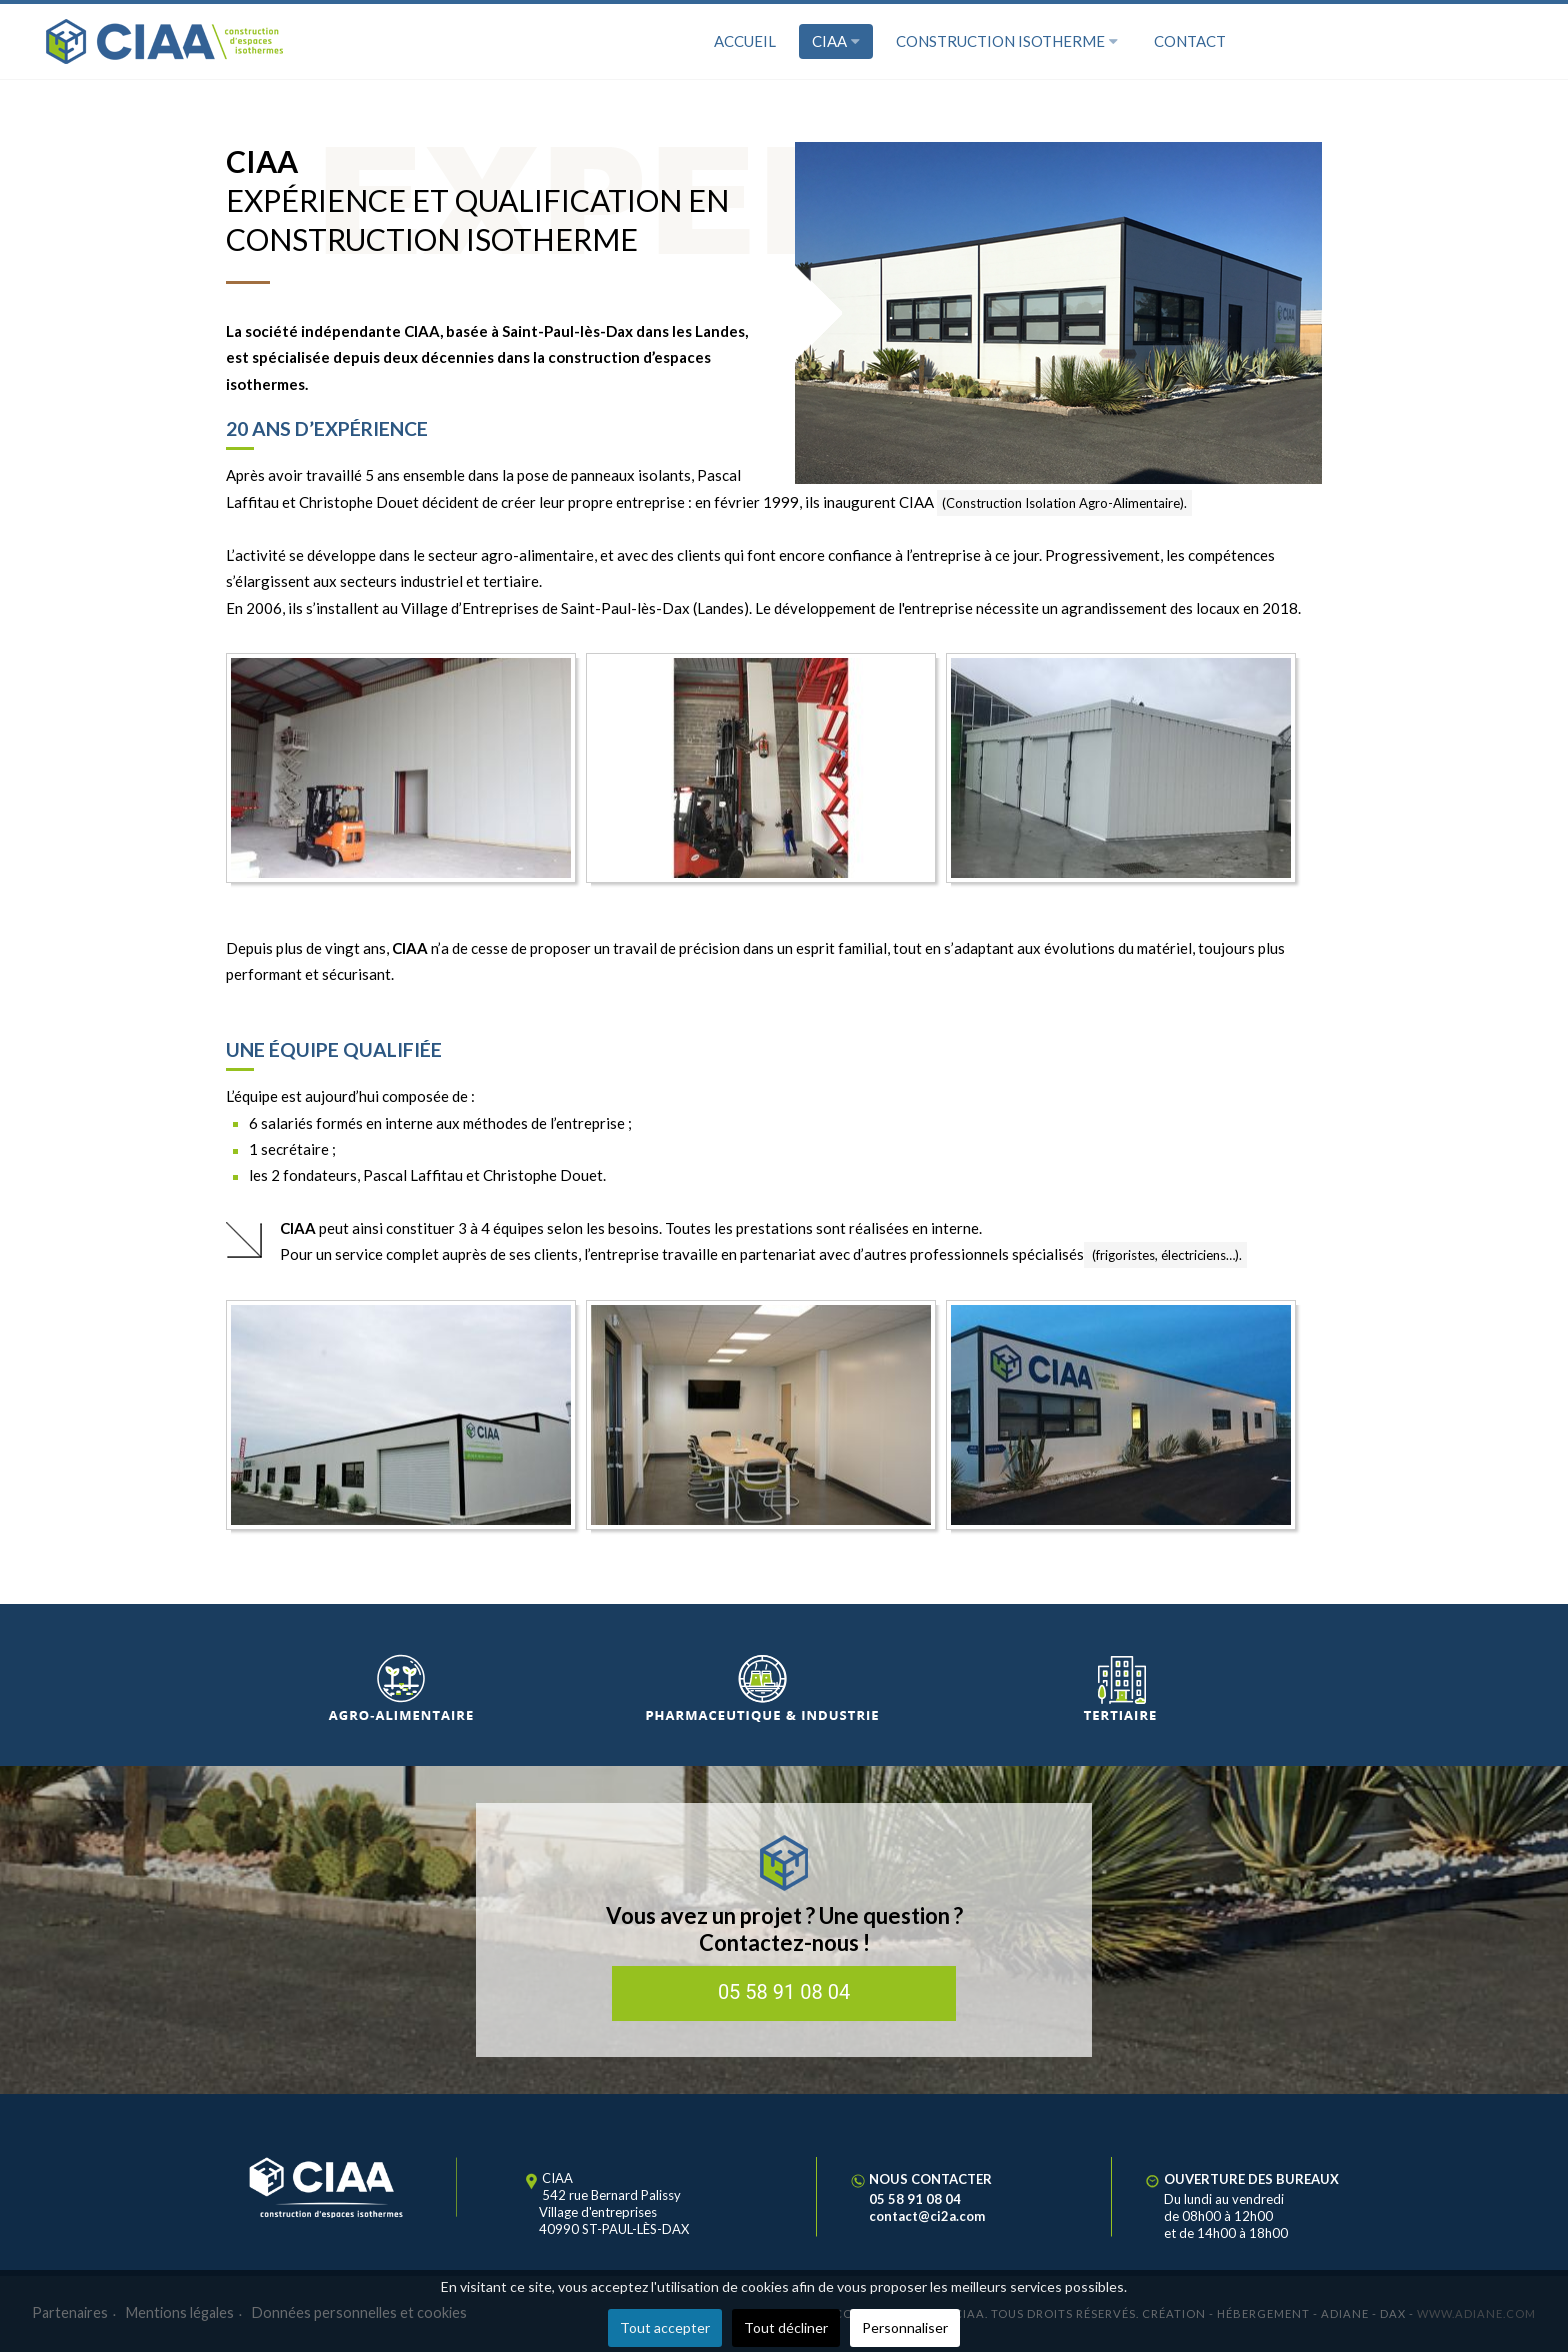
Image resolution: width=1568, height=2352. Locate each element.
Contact (1190, 41)
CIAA (836, 41)
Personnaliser (905, 2327)
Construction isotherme (1007, 41)
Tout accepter (665, 2327)
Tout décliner (786, 2327)
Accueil (745, 41)
